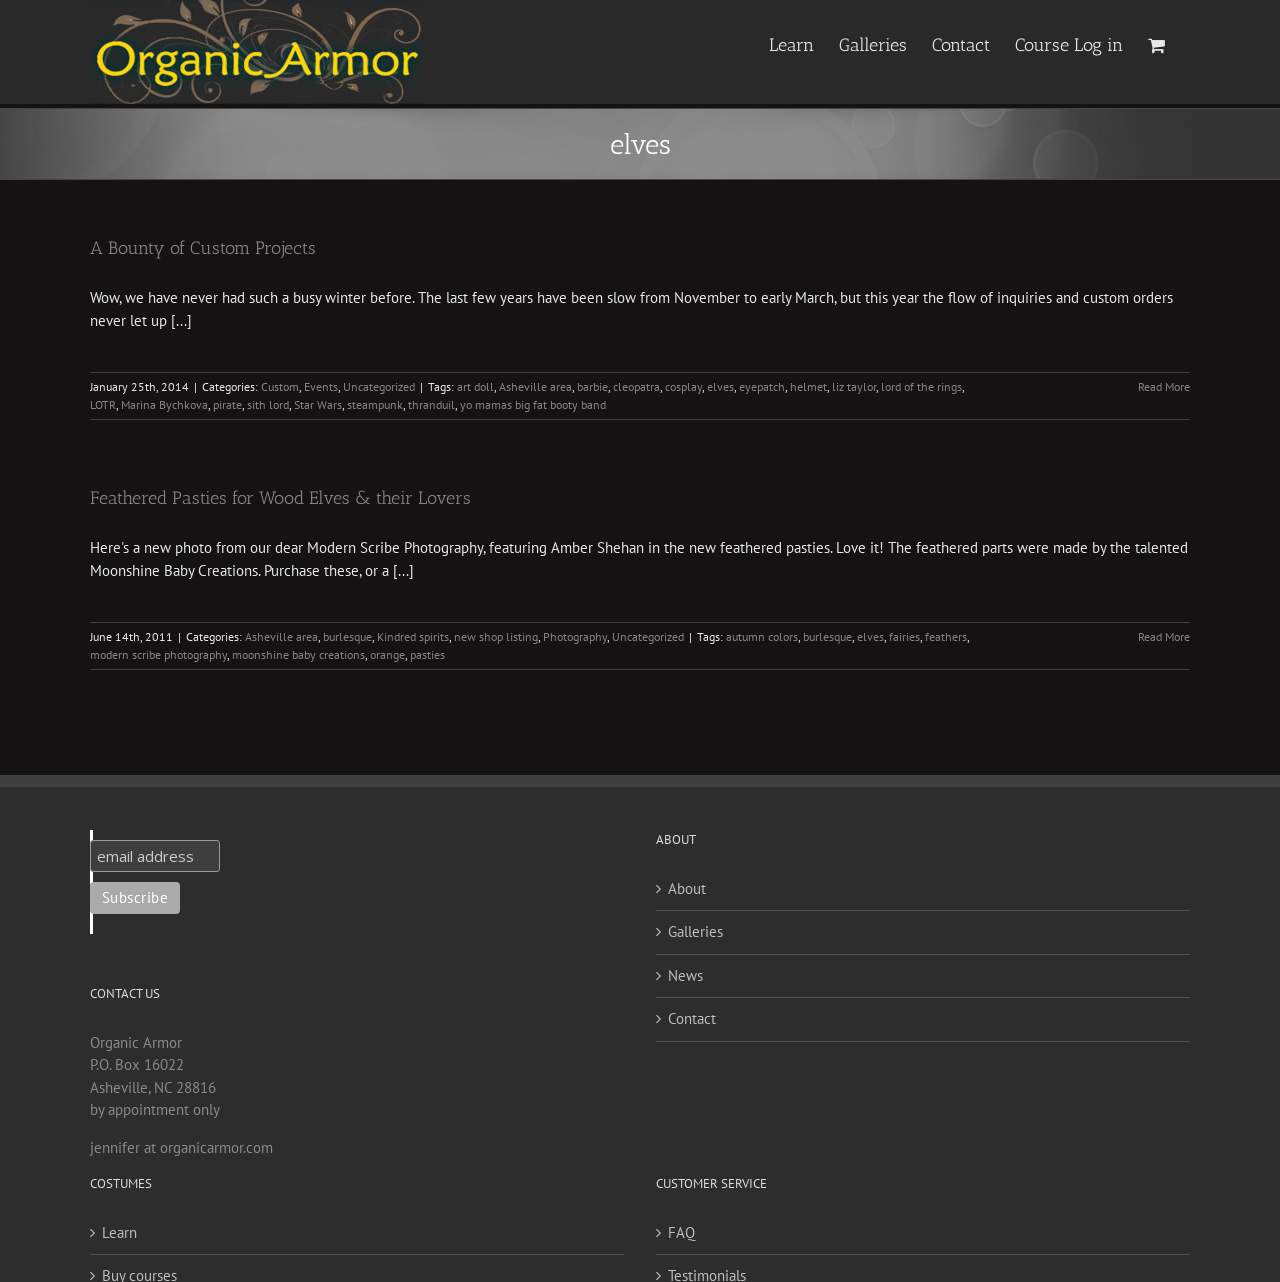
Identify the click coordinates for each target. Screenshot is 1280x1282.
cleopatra (636, 386)
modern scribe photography (158, 654)
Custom (280, 386)
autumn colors (762, 636)
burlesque (347, 636)
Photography (575, 636)
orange (387, 654)
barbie (592, 386)
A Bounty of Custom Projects (203, 248)
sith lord (268, 404)
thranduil (431, 404)
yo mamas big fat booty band (533, 404)
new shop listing (496, 636)
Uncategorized (379, 386)
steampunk (375, 404)
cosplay (683, 386)
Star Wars (318, 404)
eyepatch (762, 386)
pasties (427, 654)
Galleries (695, 931)
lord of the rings (921, 386)
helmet (808, 386)
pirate (227, 404)
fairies (904, 636)
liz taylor (854, 386)
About (687, 888)
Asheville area (535, 386)
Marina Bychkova (164, 404)
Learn (119, 1232)
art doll (475, 386)
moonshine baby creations (298, 654)
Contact (692, 1018)
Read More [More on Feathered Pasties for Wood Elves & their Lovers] (1164, 636)
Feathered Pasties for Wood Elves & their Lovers (280, 498)
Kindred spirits (413, 636)
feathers (946, 636)
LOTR (103, 404)
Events (321, 386)
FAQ (681, 1232)
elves (720, 386)
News (685, 975)
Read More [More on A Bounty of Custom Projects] (1164, 386)
